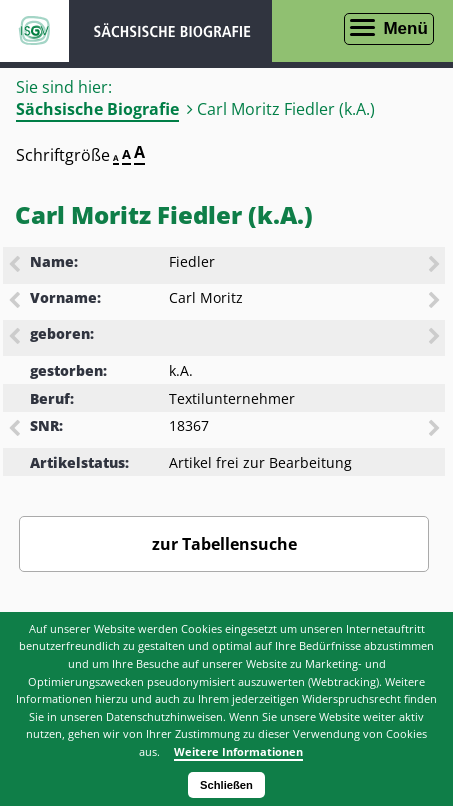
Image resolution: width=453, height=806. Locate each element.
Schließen (226, 785)
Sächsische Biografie (97, 109)
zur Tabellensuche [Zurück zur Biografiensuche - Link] (224, 544)
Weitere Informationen (238, 751)
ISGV (34, 31)
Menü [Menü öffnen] (405, 28)
